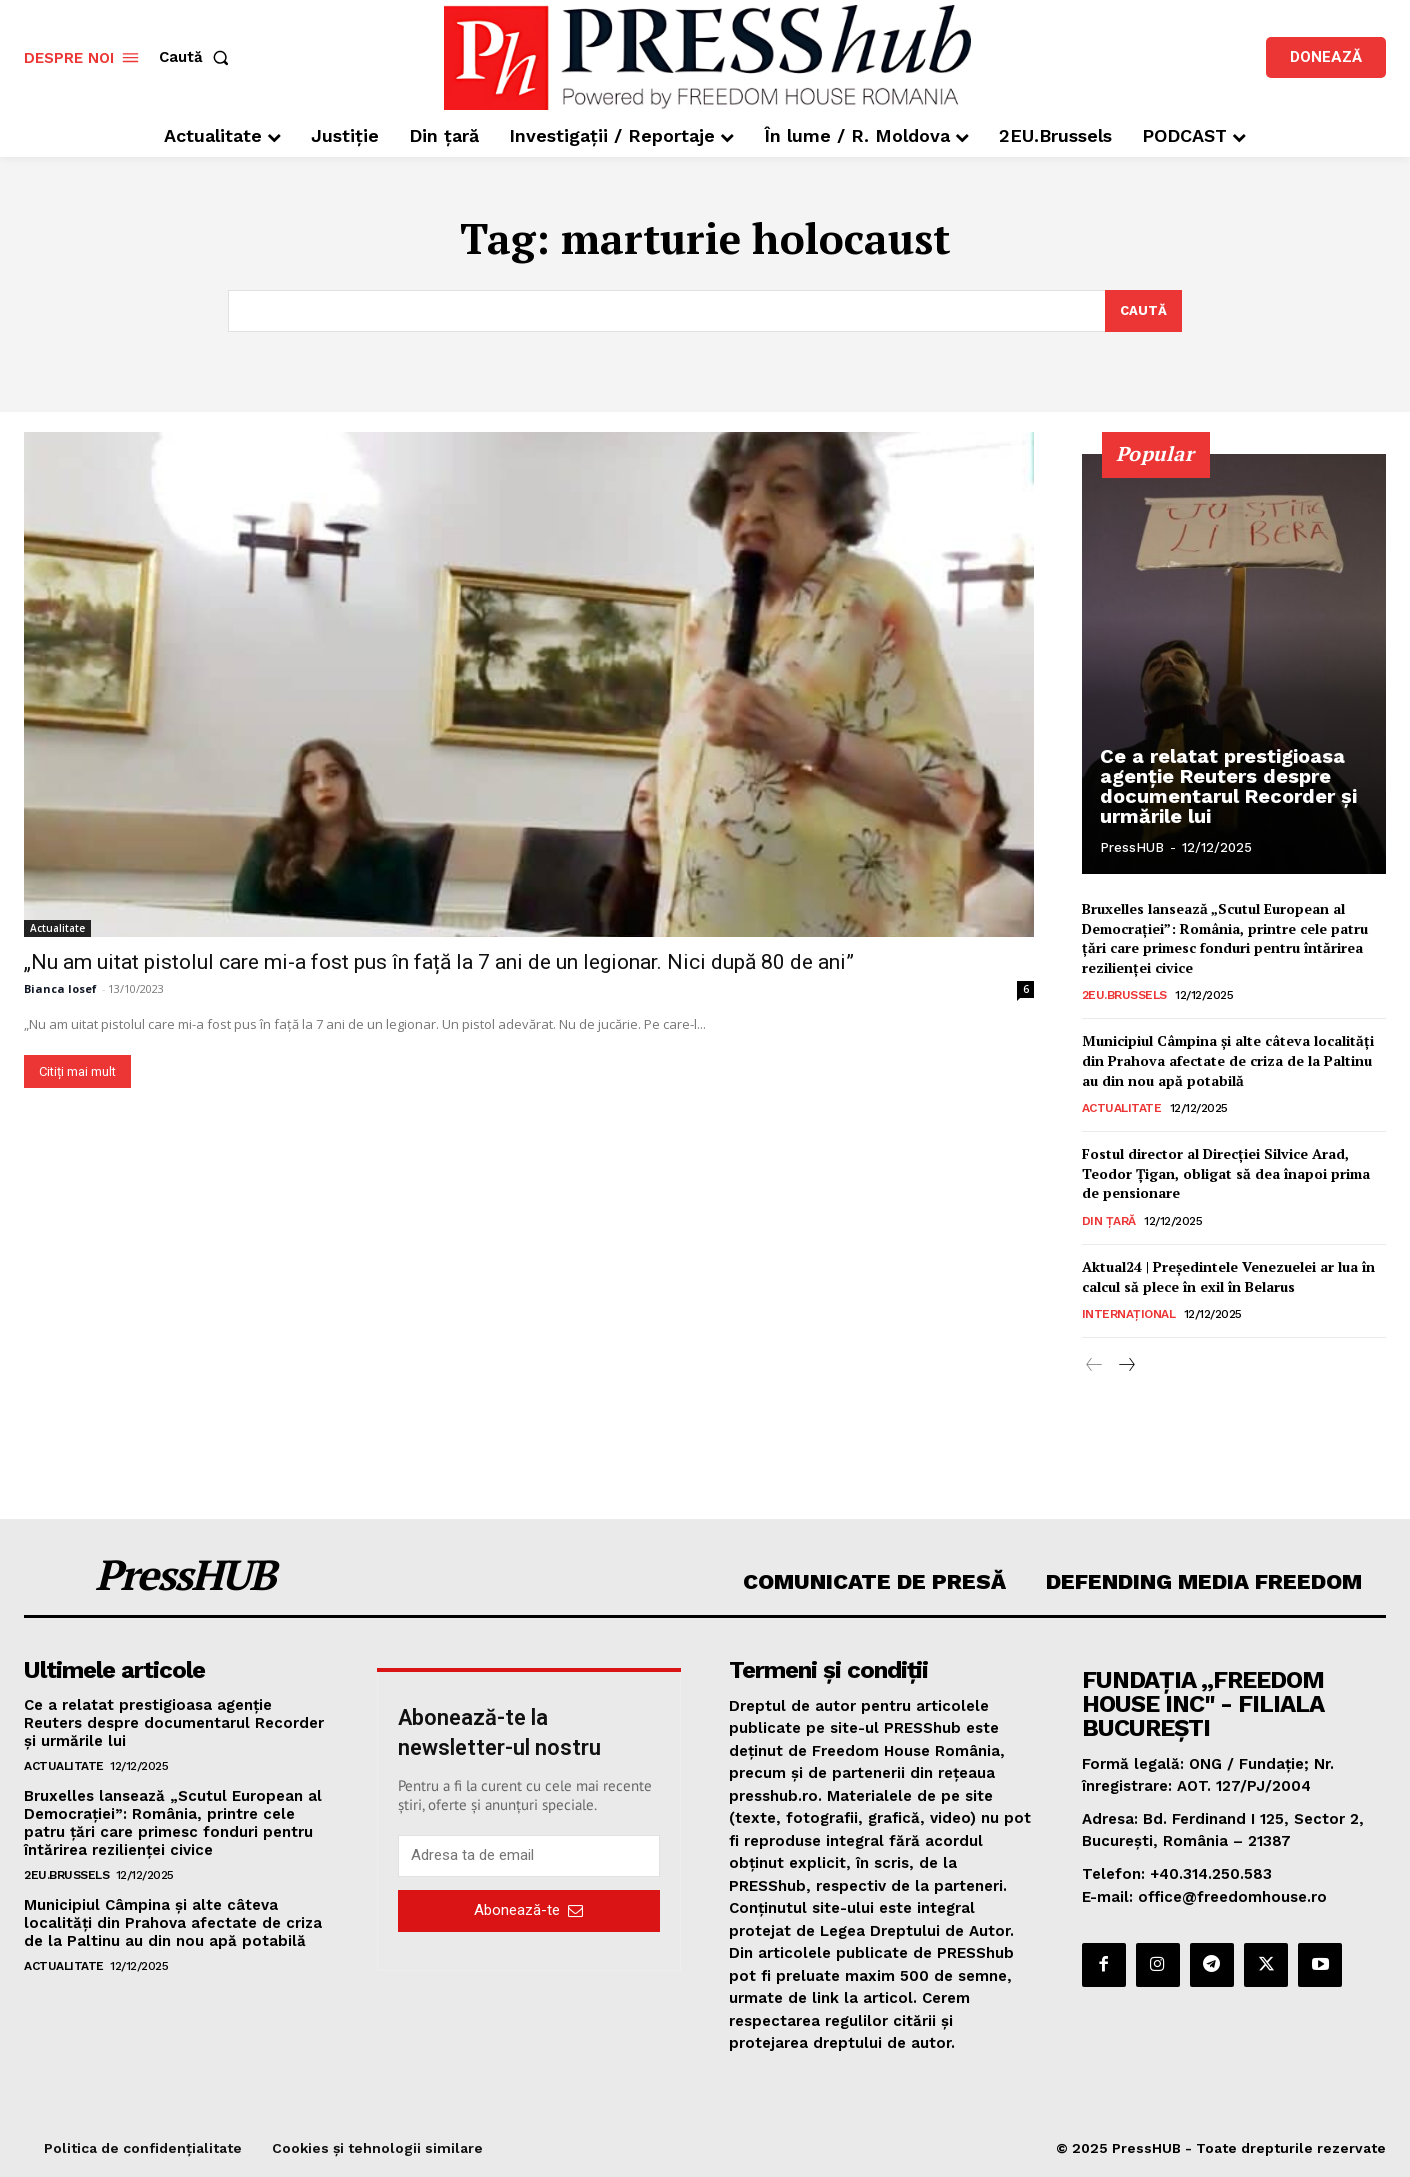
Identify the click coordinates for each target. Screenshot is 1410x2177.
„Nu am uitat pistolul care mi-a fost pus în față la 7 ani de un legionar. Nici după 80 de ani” (439, 961)
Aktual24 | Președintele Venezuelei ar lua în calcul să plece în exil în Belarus (1228, 1276)
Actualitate (57, 927)
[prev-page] (1094, 1366)
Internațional (1129, 1314)
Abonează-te (528, 1911)
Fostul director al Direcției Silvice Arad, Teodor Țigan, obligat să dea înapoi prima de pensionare (1226, 1173)
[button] (198, 57)
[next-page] (1126, 1366)
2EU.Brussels (1124, 995)
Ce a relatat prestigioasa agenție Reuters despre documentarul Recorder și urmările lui (1228, 786)
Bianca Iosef (60, 987)
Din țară (1109, 1221)
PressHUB (1132, 847)
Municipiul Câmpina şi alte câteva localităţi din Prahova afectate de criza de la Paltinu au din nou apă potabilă (1228, 1060)
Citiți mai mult (77, 1070)
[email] (529, 1856)
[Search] (1143, 311)
